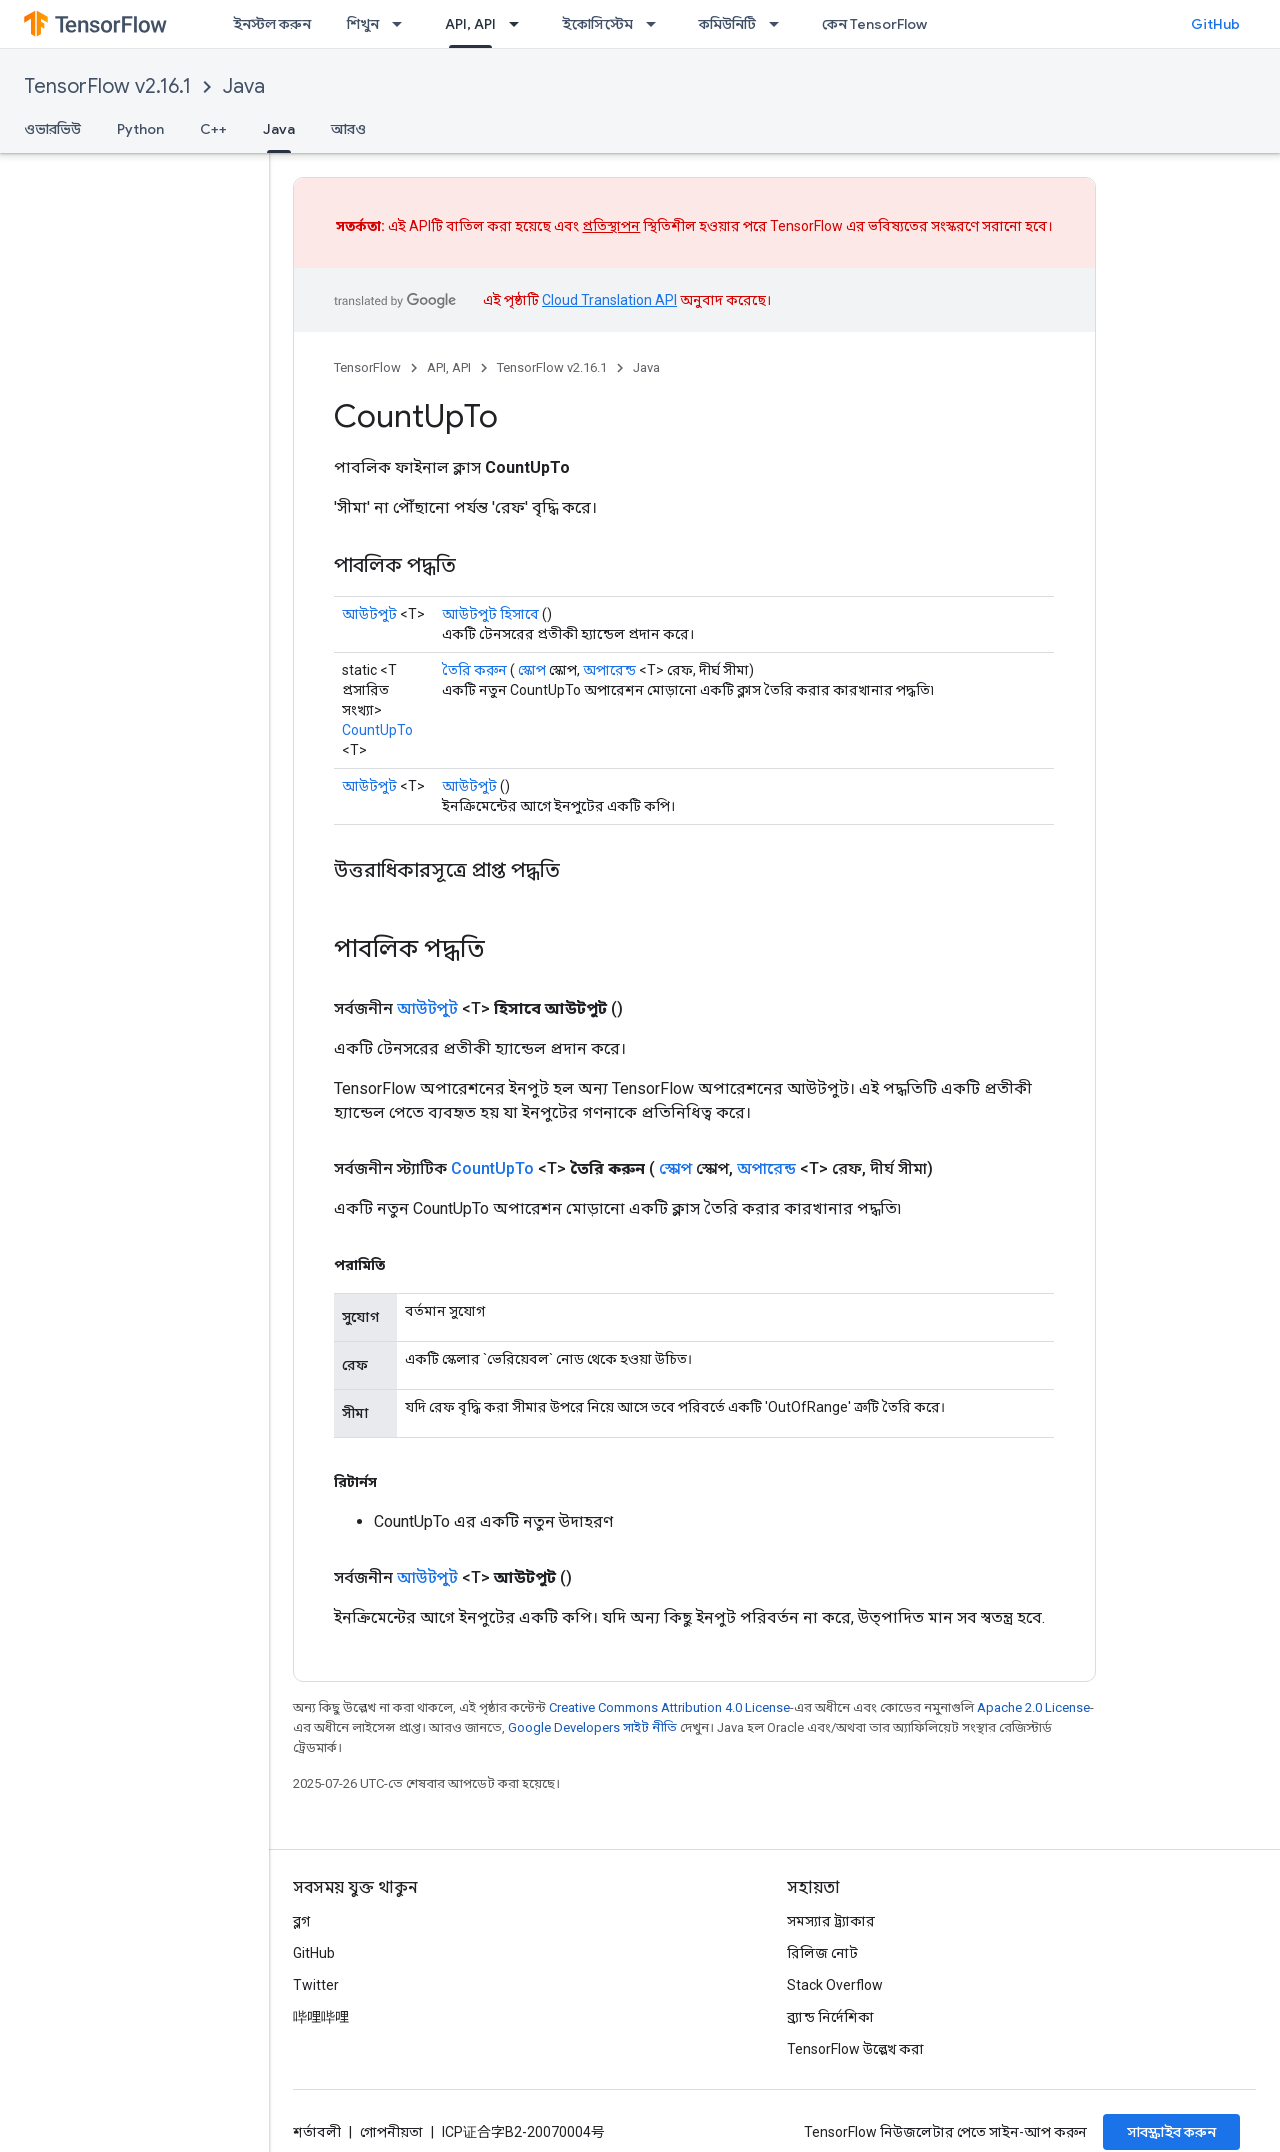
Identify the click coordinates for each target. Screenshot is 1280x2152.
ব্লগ (301, 1921)
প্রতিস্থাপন (611, 226)
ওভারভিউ (52, 129)
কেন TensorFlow (874, 24)
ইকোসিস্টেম (597, 24)
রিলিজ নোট (822, 1953)
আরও (348, 129)
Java (244, 86)
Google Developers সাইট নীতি (592, 1727)
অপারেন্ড (609, 670)
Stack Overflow (835, 1985)
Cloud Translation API (609, 300)
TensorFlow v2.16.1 (107, 86)
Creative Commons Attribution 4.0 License (669, 1707)
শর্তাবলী (317, 2132)
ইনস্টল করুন (272, 24)
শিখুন (363, 24)
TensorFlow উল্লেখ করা (855, 2049)
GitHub (1215, 24)
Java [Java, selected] (279, 129)
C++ (213, 129)
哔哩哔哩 (321, 2017)
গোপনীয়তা (391, 2132)
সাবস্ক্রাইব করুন (1171, 2132)
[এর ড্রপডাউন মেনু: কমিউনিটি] (780, 24)
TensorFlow (367, 367)
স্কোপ (532, 670)
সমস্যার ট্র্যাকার (831, 1921)
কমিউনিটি (727, 24)
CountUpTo (377, 730)
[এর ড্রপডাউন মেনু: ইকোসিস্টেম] (657, 24)
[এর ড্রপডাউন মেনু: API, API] (520, 24)
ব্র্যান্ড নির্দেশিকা (830, 2017)
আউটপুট (369, 614)
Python (140, 129)
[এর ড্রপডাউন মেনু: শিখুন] (403, 24)
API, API (449, 367)
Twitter (316, 1985)
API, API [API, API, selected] (470, 24)
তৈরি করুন (474, 670)
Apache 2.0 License (1033, 1707)
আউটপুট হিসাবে (490, 614)
